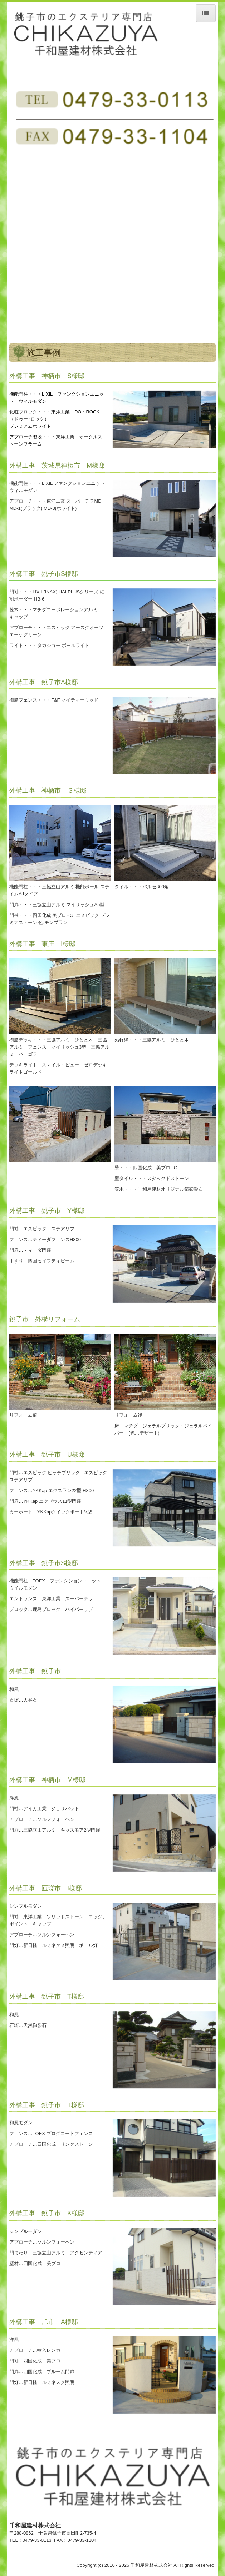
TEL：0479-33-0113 (31, 2540)
